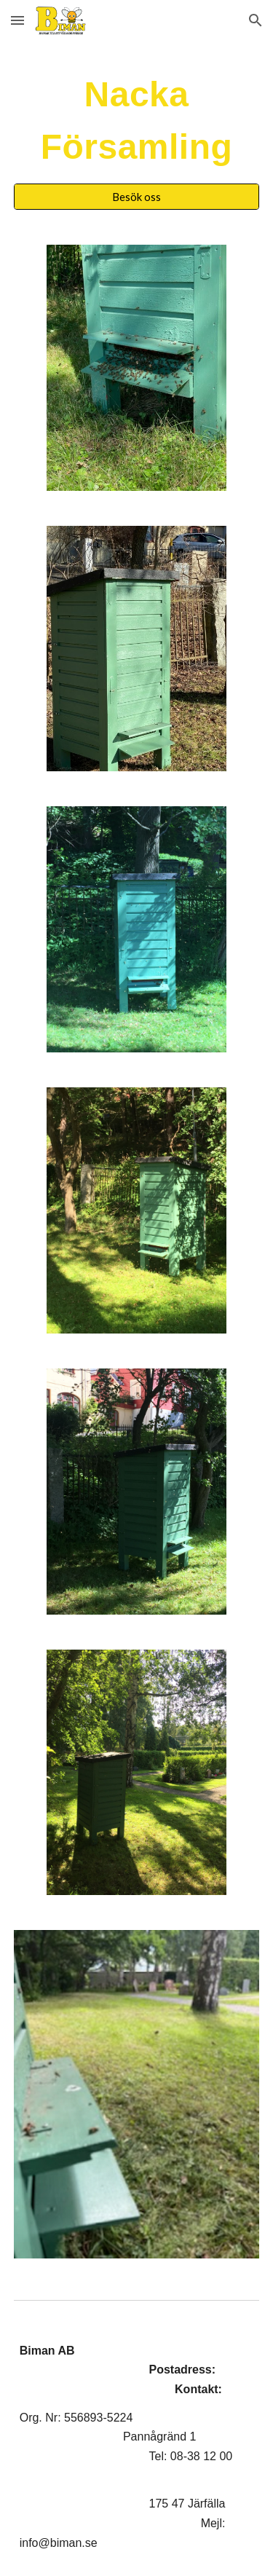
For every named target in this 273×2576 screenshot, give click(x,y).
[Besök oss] (137, 196)
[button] (17, 20)
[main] (137, 121)
